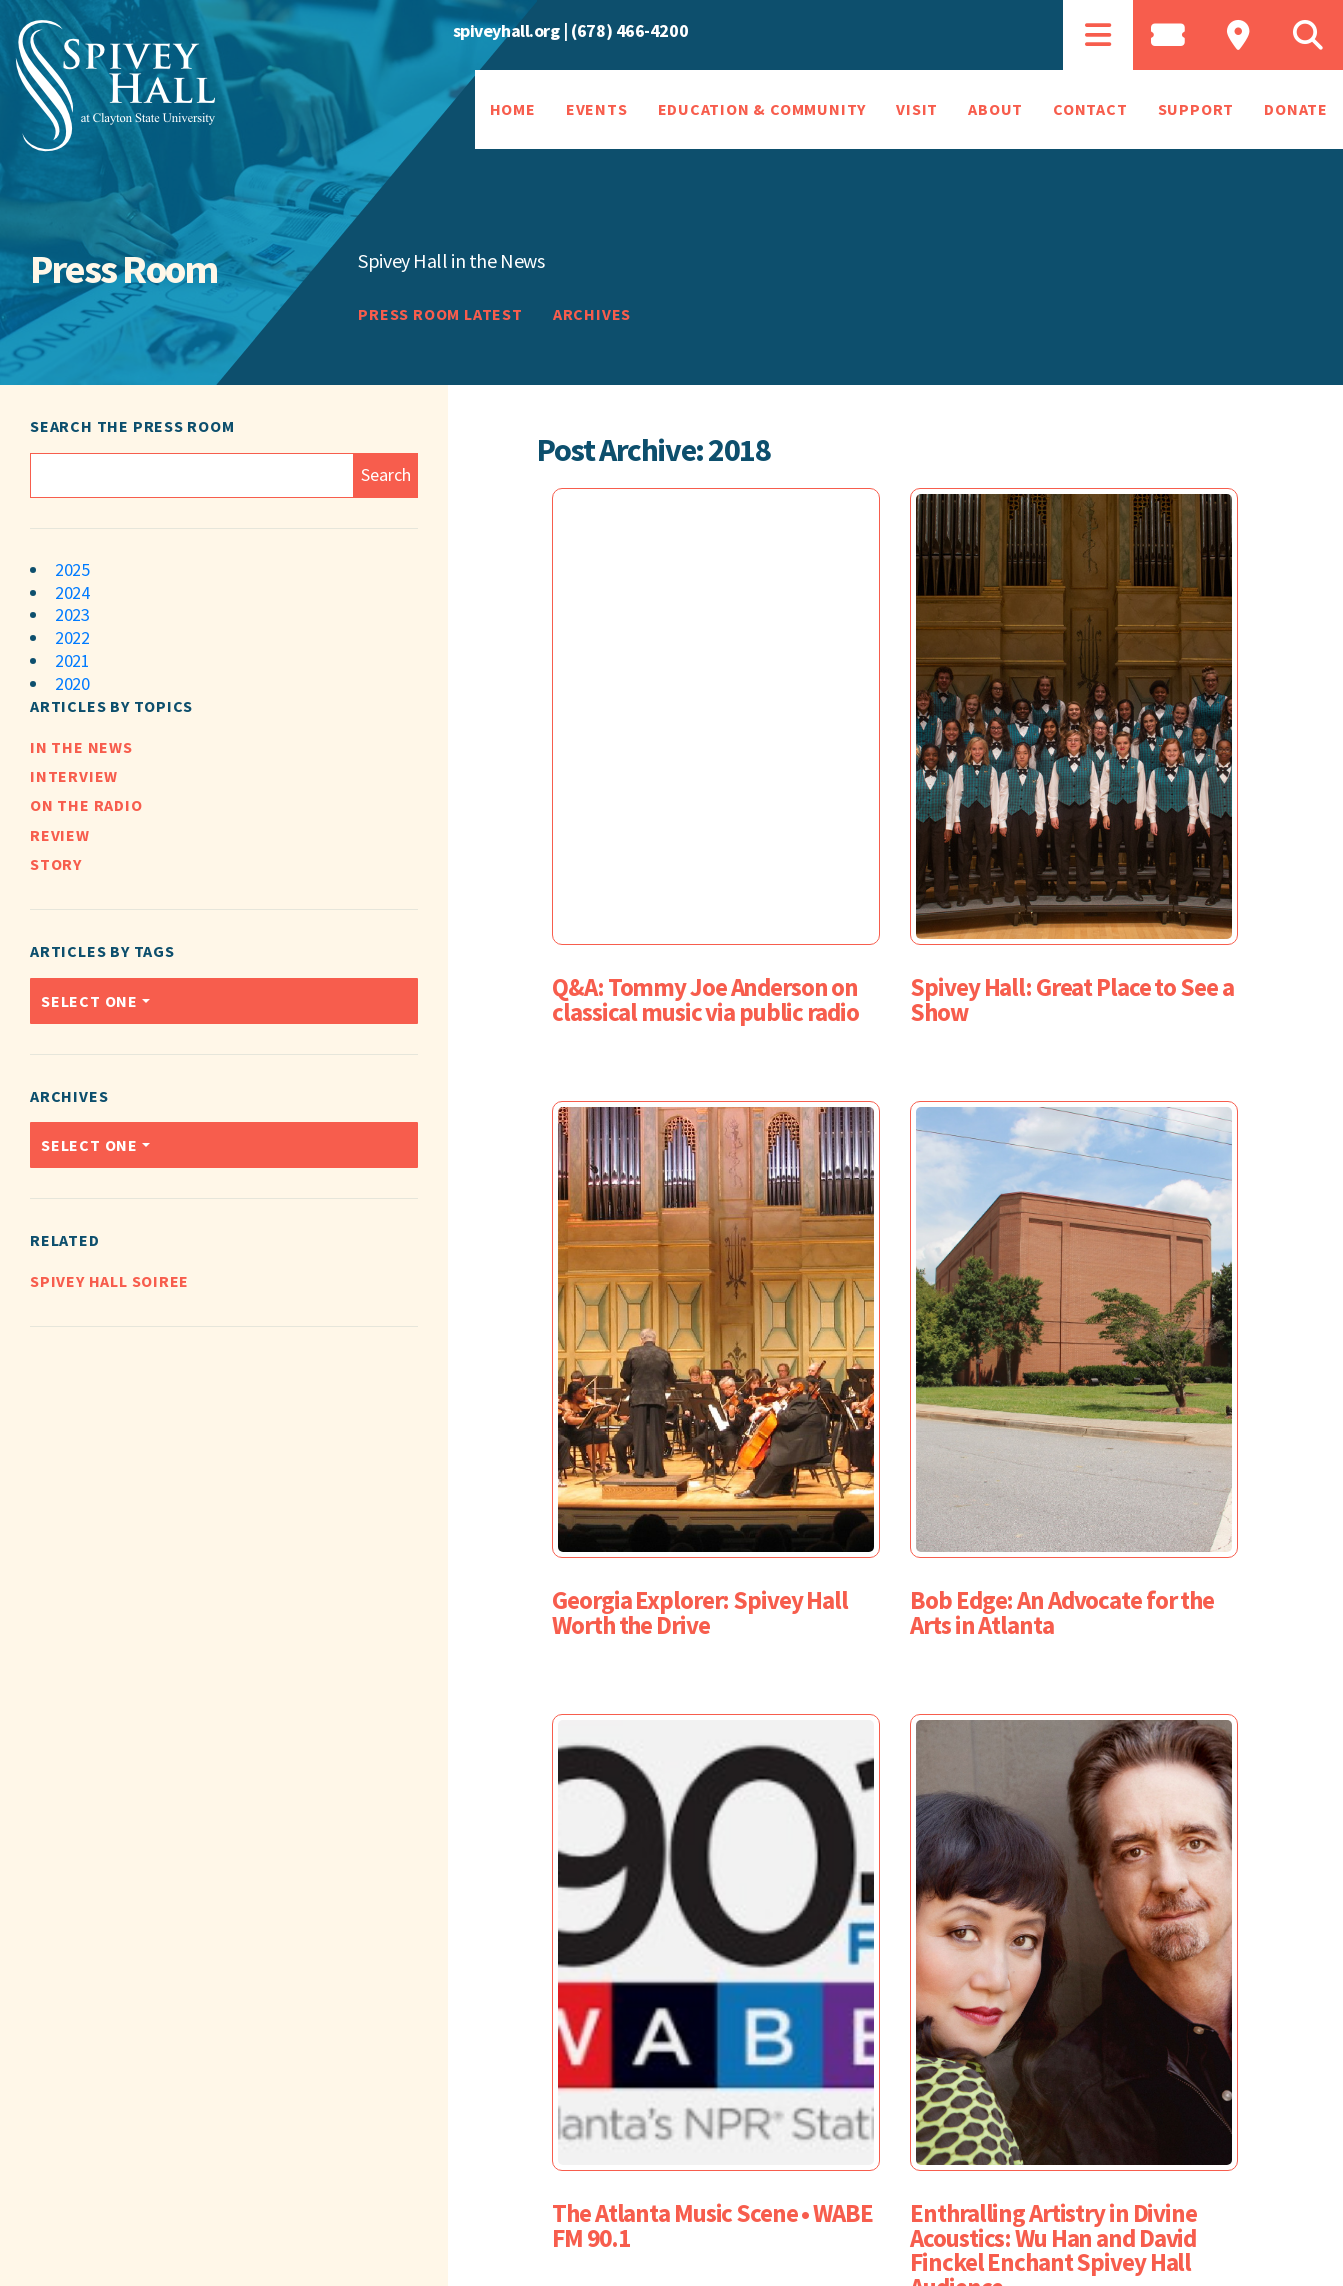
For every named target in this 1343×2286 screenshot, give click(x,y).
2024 (72, 592)
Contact (1090, 109)
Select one (89, 1001)
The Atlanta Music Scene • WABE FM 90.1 (712, 2225)
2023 (72, 614)
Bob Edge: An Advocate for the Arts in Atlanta (1062, 1612)
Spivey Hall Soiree (109, 1281)
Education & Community (762, 109)
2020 (72, 683)
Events (597, 109)
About (995, 109)
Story (56, 864)
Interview (74, 776)
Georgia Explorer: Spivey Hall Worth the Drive (700, 1612)
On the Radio (86, 805)
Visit (917, 109)
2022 (72, 637)
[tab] (1098, 35)
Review (60, 835)
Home (513, 109)
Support (1196, 109)
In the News (81, 747)
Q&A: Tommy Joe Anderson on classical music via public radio (705, 999)
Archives (592, 314)
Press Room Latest (440, 314)
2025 (72, 569)
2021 (72, 660)
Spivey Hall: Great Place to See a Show (1071, 999)
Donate (1296, 109)
